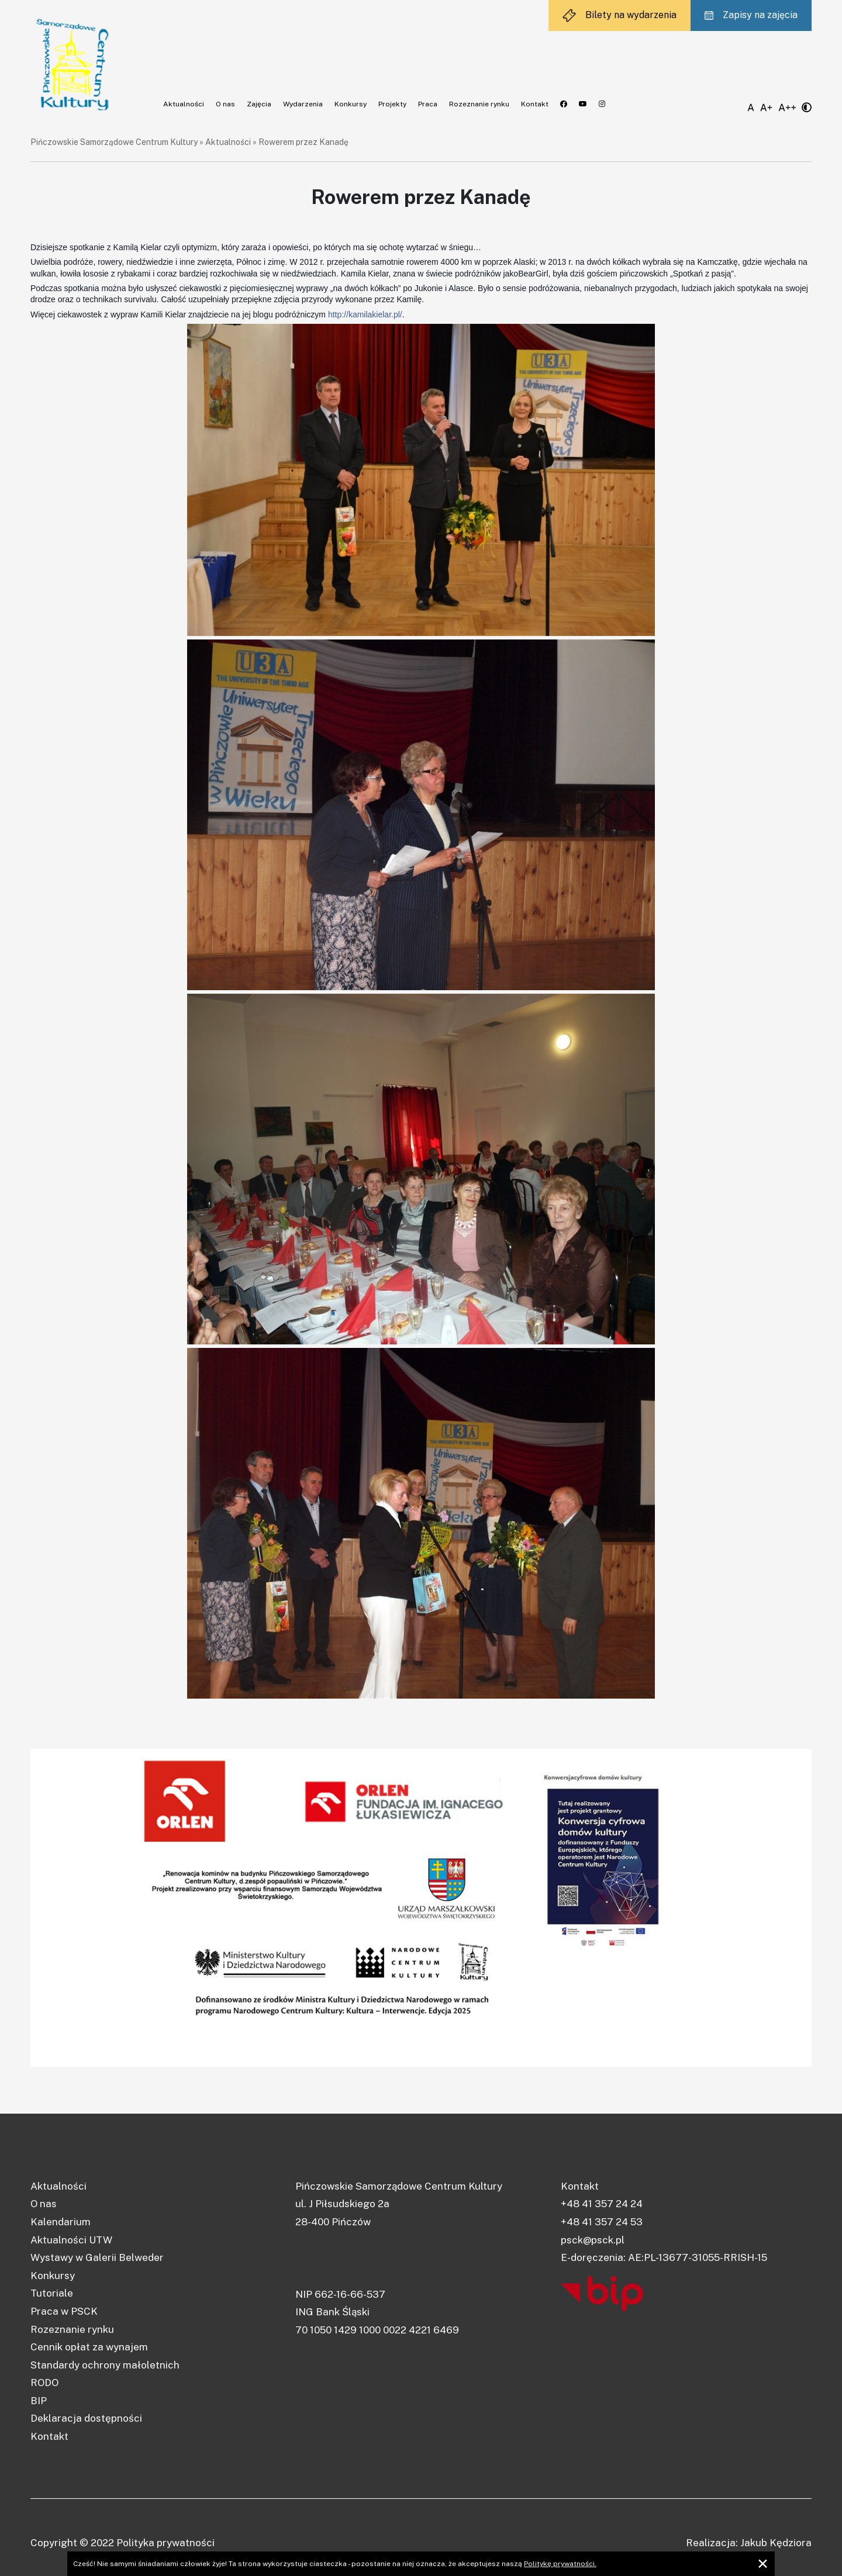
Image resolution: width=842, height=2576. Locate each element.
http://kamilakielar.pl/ (365, 314)
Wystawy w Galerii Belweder (97, 2257)
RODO (44, 2382)
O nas (225, 104)
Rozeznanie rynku (479, 104)
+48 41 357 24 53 (602, 2222)
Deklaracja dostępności (86, 2418)
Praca (427, 104)
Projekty (392, 104)
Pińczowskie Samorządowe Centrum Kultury (114, 142)
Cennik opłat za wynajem (89, 2347)
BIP (38, 2400)
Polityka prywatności (165, 2543)
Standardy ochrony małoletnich (105, 2365)
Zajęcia (259, 104)
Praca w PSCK (64, 2311)
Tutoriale (51, 2293)
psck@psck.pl (592, 2240)
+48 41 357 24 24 (602, 2204)
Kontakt (534, 104)
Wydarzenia (303, 104)
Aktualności (183, 104)
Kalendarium (60, 2222)
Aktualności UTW (71, 2240)
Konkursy (350, 104)
